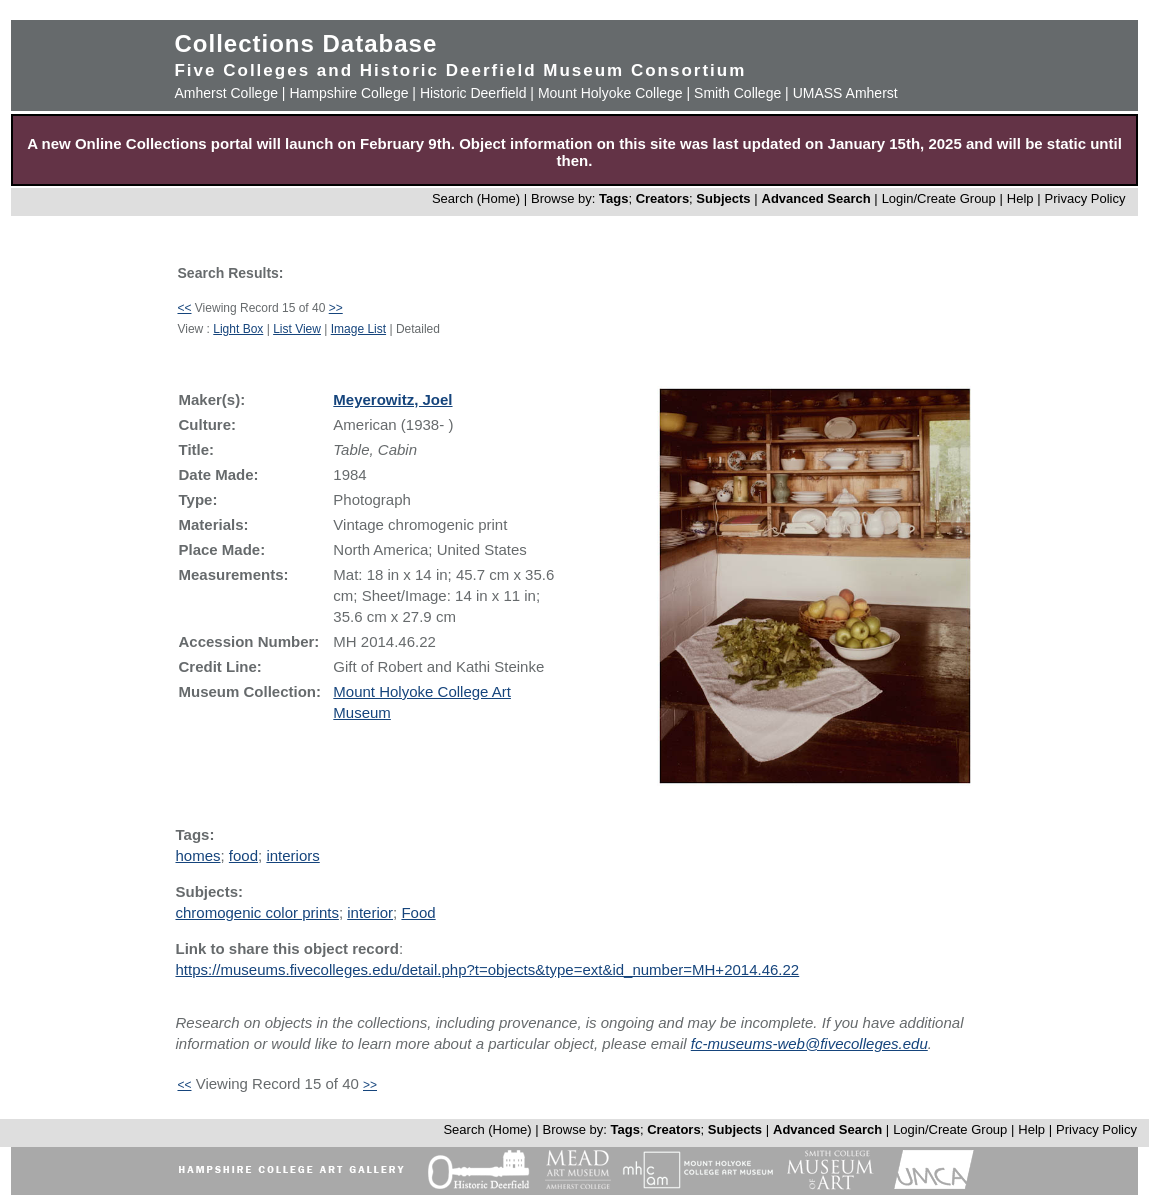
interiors (292, 855)
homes (197, 855)
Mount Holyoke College (610, 93)
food (243, 855)
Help (1020, 198)
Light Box (238, 329)
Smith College (737, 93)
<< (184, 308)
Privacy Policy (1085, 198)
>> (336, 308)
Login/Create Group (941, 198)
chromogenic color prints (256, 912)
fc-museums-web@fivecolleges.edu (809, 1043)
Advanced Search (816, 198)
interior (370, 912)
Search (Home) (476, 198)
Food (418, 912)
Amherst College (226, 93)
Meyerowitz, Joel (392, 399)
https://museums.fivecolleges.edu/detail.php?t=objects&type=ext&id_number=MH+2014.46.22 (487, 969)
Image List (358, 329)
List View (297, 329)
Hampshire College (348, 93)
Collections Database (305, 43)
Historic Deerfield (473, 93)
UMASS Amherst (845, 93)
